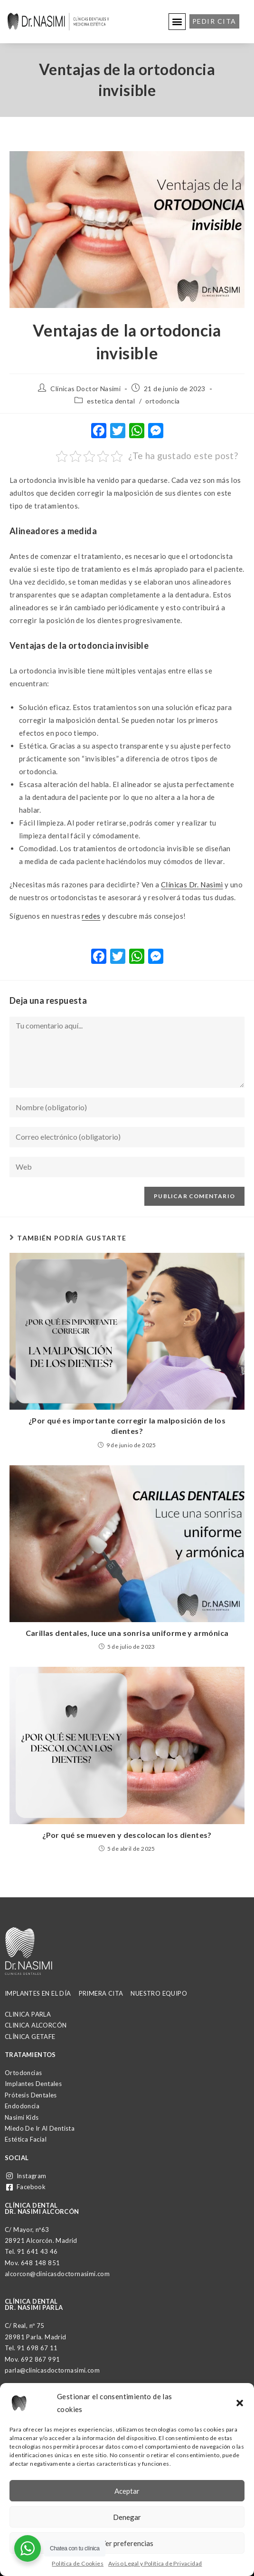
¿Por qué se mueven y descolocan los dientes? (127, 1834)
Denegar (127, 2517)
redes (91, 916)
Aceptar (127, 2491)
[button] (240, 2403)
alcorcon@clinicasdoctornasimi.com (57, 2274)
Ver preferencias (127, 2543)
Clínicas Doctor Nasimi (85, 388)
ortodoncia (162, 401)
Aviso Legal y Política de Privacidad (155, 2563)
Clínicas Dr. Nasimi (192, 884)
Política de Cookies (77, 2563)
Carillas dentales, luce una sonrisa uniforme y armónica (127, 1632)
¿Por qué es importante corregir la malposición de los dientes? (127, 1425)
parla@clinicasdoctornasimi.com (52, 2370)
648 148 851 (40, 2263)
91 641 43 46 (37, 2251)
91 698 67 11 (37, 2348)
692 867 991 (40, 2359)
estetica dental (111, 401)
